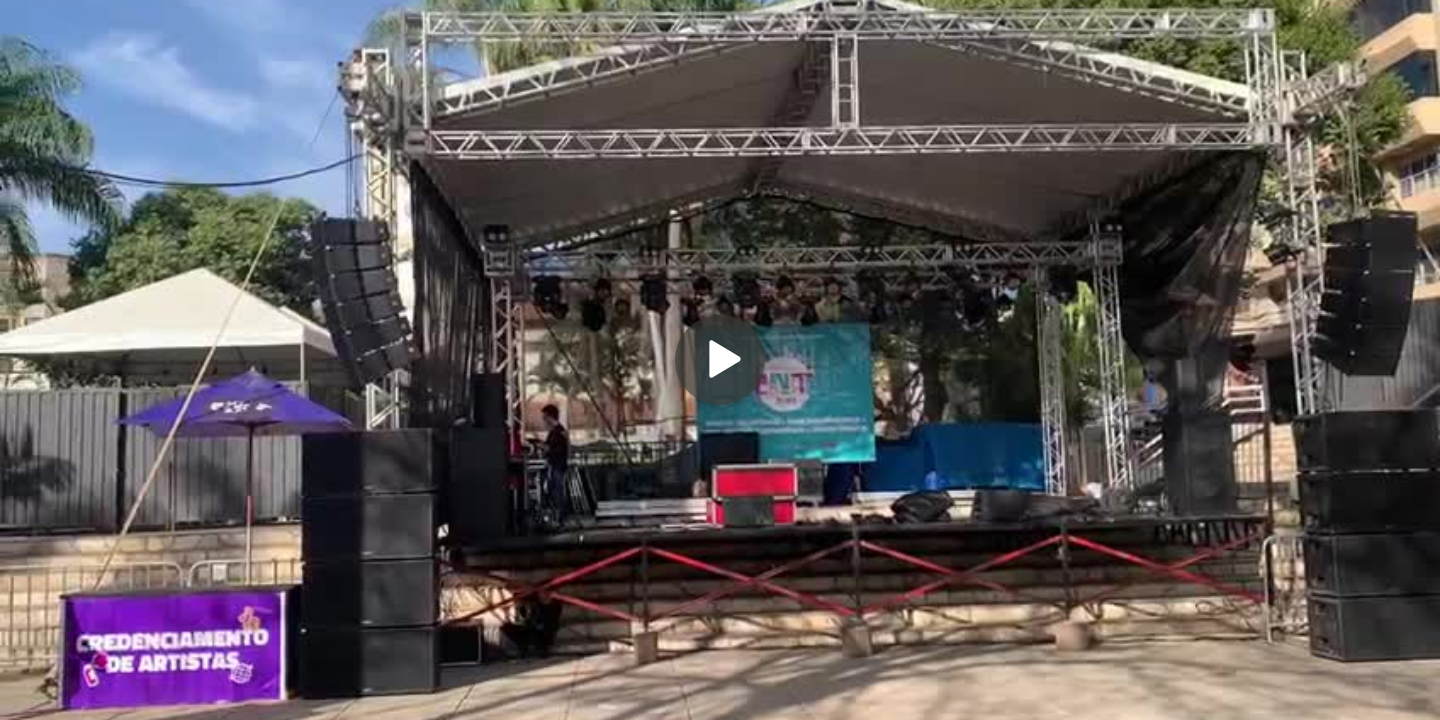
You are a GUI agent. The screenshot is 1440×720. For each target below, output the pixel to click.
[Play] (720, 360)
